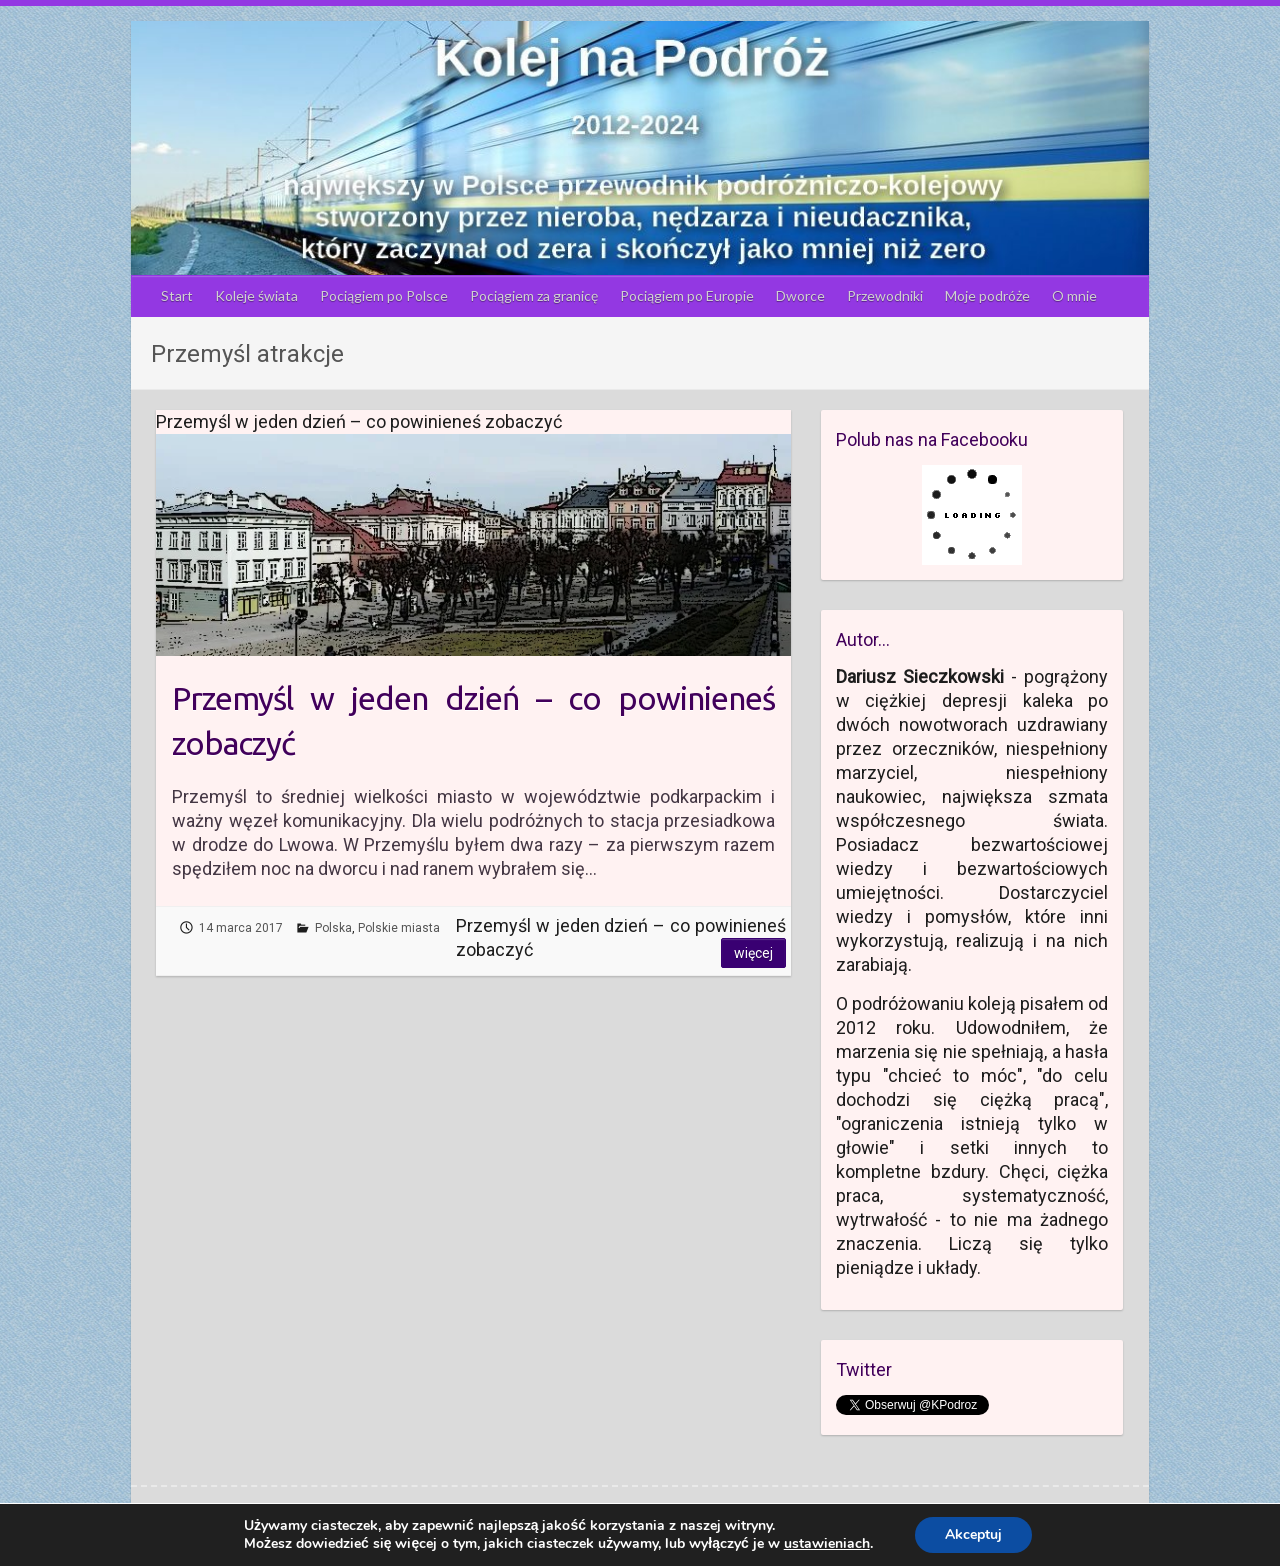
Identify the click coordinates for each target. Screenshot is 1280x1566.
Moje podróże (987, 295)
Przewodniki (885, 295)
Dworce (800, 295)
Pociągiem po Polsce (384, 295)
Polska (333, 928)
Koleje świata (256, 295)
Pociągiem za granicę (534, 295)
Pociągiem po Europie (687, 295)
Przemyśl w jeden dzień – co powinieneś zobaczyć (473, 720)
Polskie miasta (399, 928)
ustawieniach (827, 1544)
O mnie (1074, 295)
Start (177, 295)
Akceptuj (973, 1534)
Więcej (753, 953)
